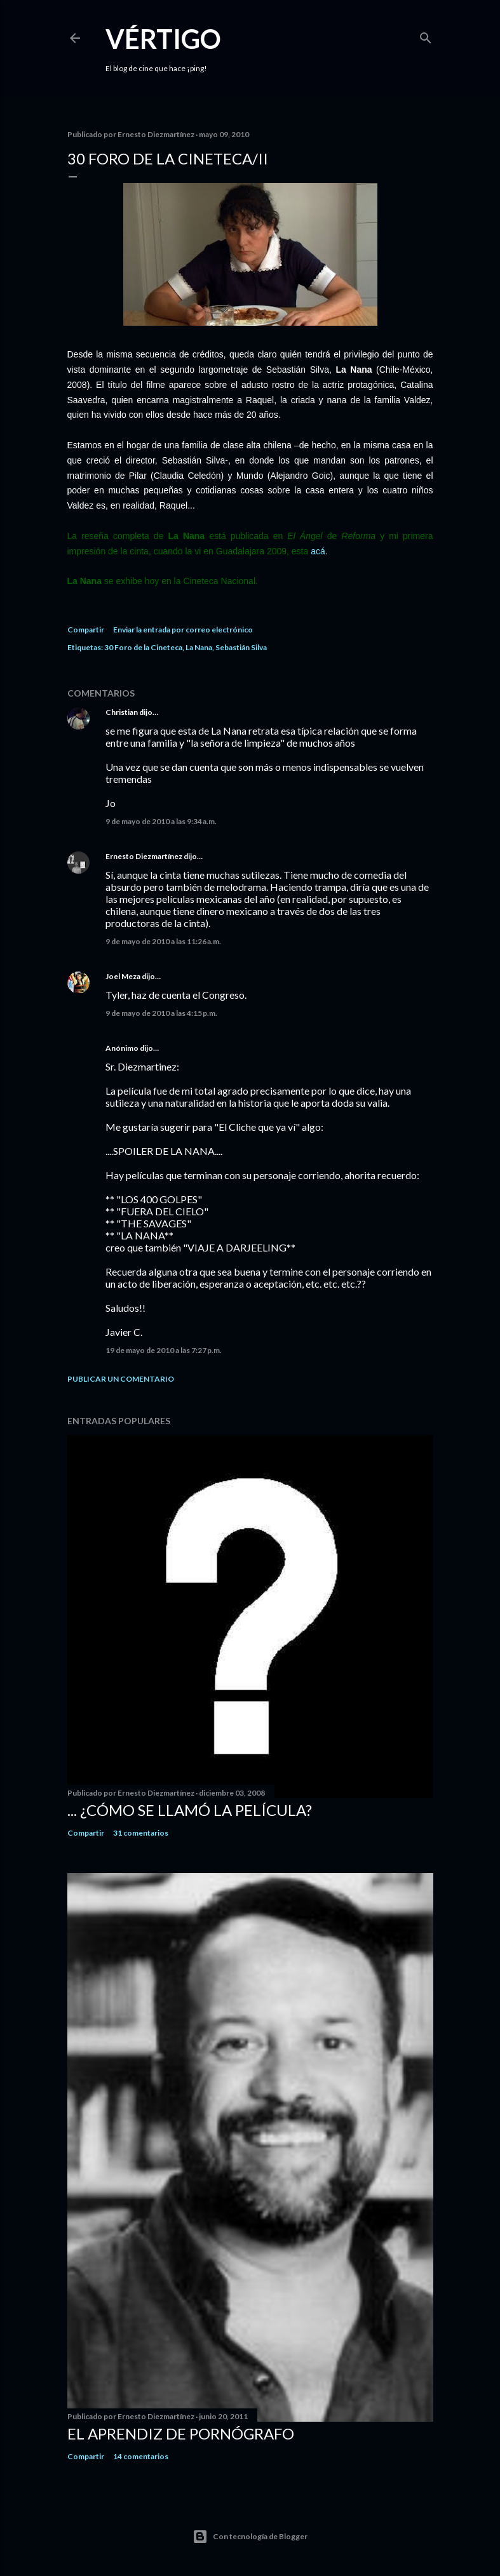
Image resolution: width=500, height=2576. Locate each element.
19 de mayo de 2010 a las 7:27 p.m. (163, 1350)
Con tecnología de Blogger (250, 2536)
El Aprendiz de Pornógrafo (180, 2433)
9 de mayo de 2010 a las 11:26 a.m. (163, 941)
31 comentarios (140, 1833)
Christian (121, 712)
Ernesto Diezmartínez (143, 856)
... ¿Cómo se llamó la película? (189, 1810)
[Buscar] (425, 35)
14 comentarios (140, 2456)
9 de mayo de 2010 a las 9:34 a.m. (161, 821)
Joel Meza (122, 976)
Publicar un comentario (120, 1379)
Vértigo (163, 39)
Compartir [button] (85, 629)
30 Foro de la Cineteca (143, 647)
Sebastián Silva (241, 647)
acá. (319, 551)
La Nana (199, 647)
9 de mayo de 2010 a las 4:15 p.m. (161, 1013)
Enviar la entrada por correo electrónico (183, 629)
